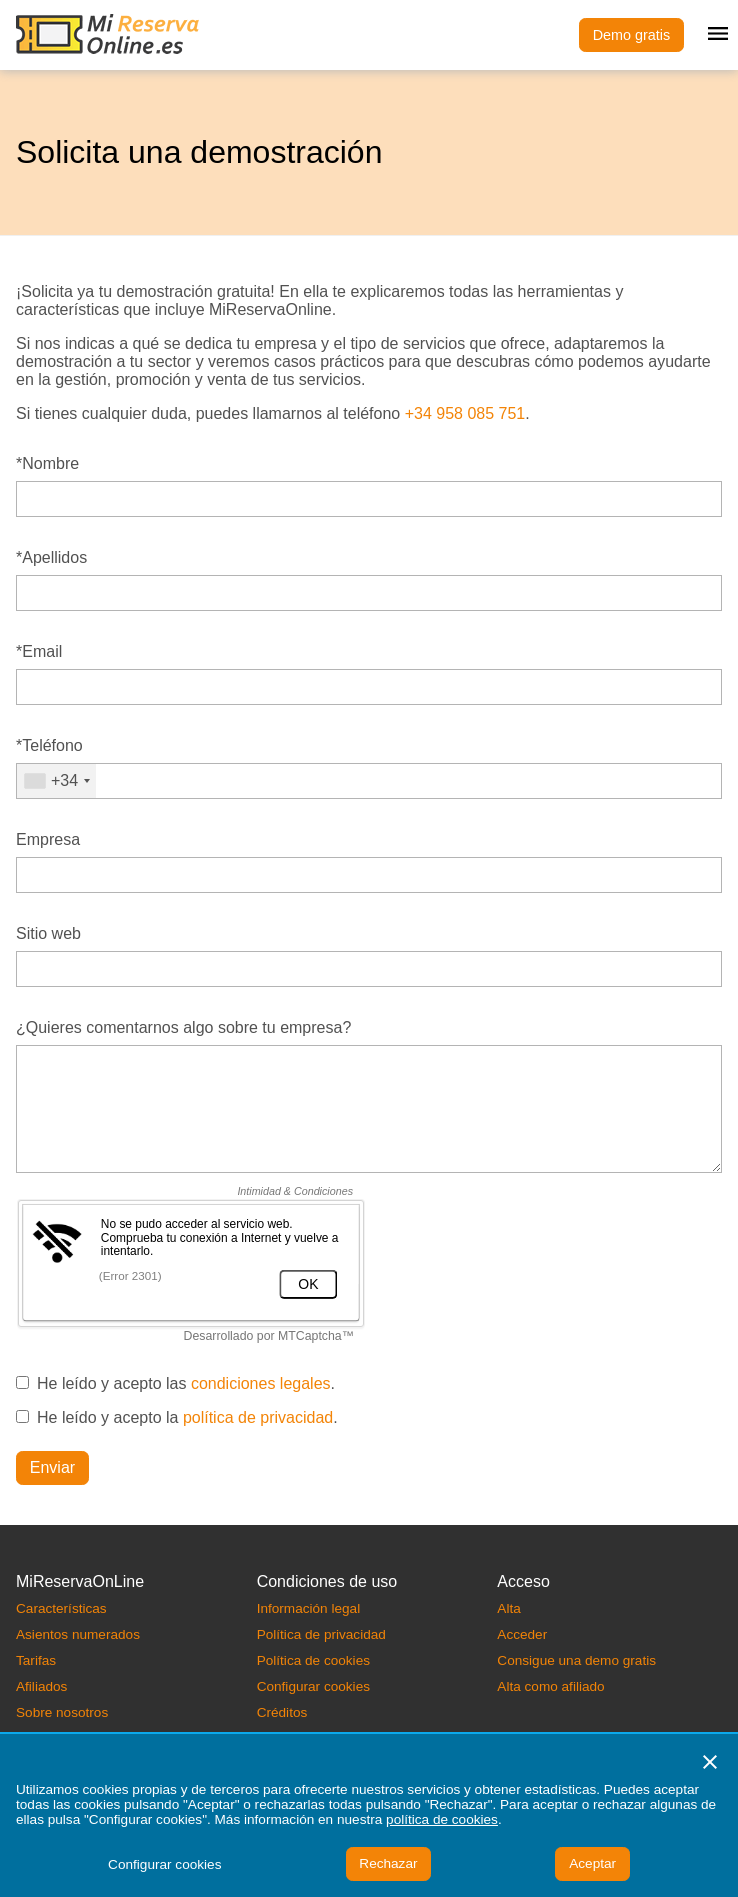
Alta (508, 1608)
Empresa (48, 839)
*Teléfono (49, 745)
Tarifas (36, 1660)
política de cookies (442, 1819)
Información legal (309, 1608)
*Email (39, 651)
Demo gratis (632, 35)
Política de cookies (313, 1660)
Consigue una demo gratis (576, 1660)
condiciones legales (261, 1383)
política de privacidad (258, 1417)
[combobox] (56, 781)
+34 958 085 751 (465, 413)
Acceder (522, 1634)
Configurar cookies (313, 1686)
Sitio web (48, 933)
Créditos (282, 1712)
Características (61, 1608)
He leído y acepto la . (187, 1417)
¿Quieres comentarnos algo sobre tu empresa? (183, 1027)
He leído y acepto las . (186, 1383)
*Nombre (47, 463)
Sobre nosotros (62, 1712)
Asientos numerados (78, 1634)
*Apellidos (51, 557)
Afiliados (41, 1686)
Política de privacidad (321, 1634)
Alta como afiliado (550, 1686)
